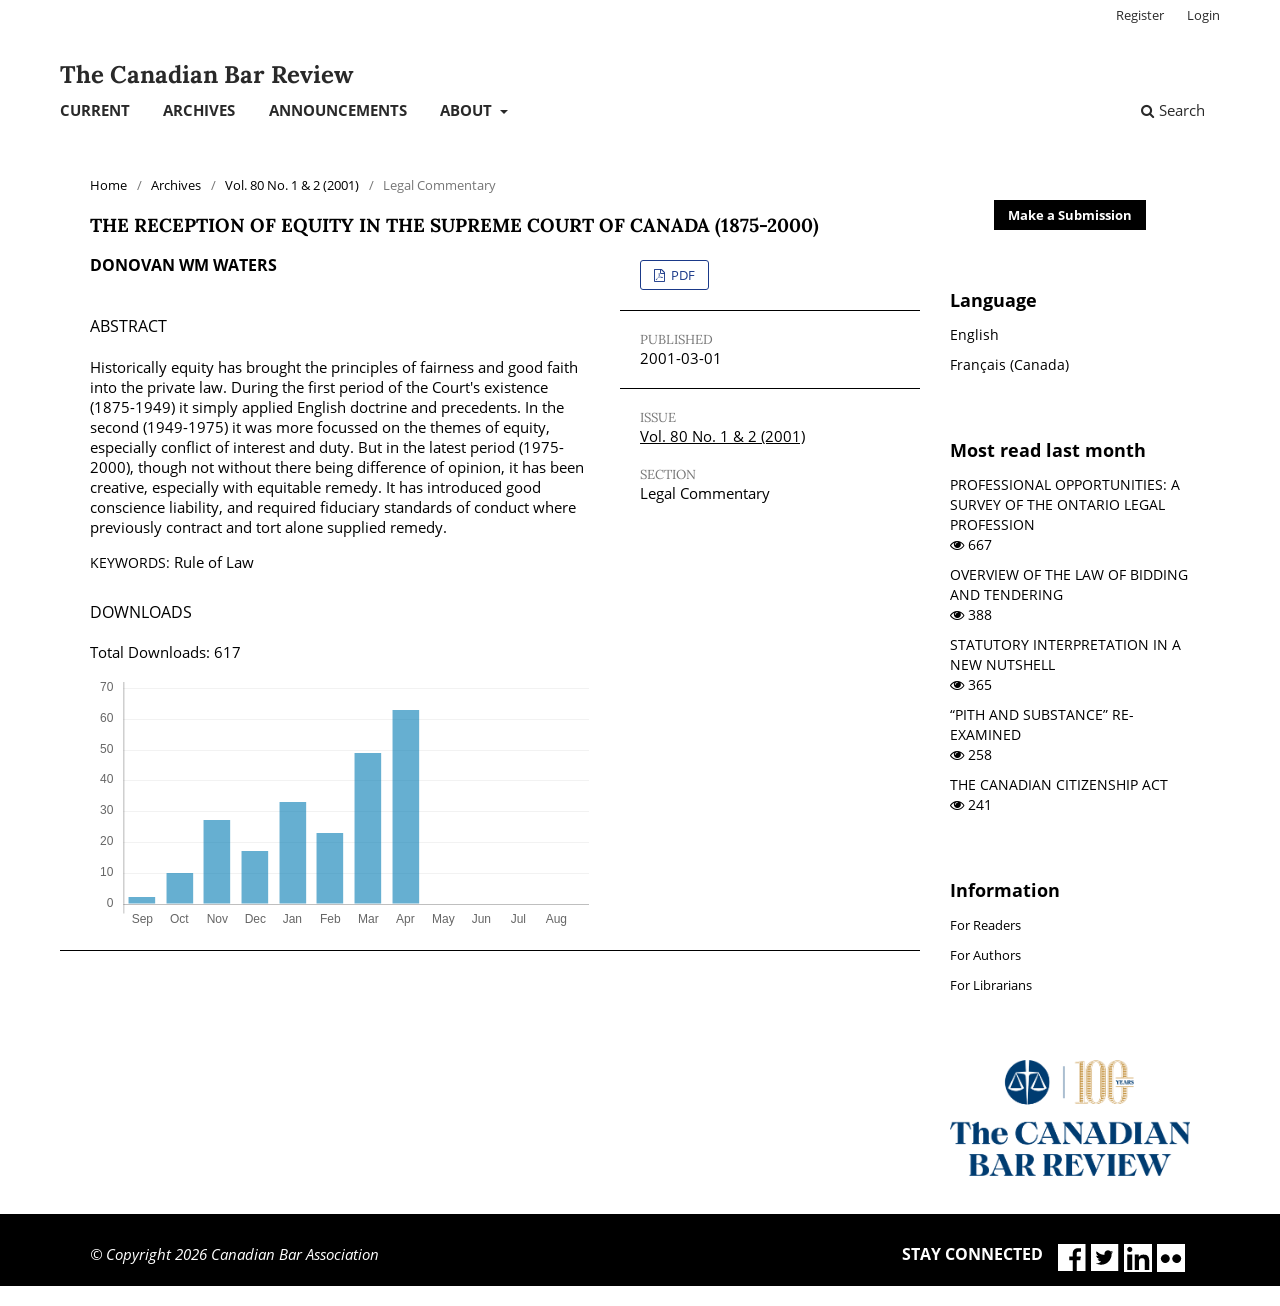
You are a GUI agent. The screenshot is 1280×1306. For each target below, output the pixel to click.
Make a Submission (1070, 215)
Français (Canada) (1009, 364)
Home (108, 185)
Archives (199, 110)
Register (1140, 15)
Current (95, 110)
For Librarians (991, 985)
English (974, 334)
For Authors (985, 955)
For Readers (985, 925)
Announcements (338, 110)
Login (1203, 15)
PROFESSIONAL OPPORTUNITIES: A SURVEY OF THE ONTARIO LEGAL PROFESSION (1065, 504)
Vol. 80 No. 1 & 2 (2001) (292, 185)
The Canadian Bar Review (206, 74)
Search (1173, 110)
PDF (681, 275)
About (468, 110)
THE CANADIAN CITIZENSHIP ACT (1059, 784)
